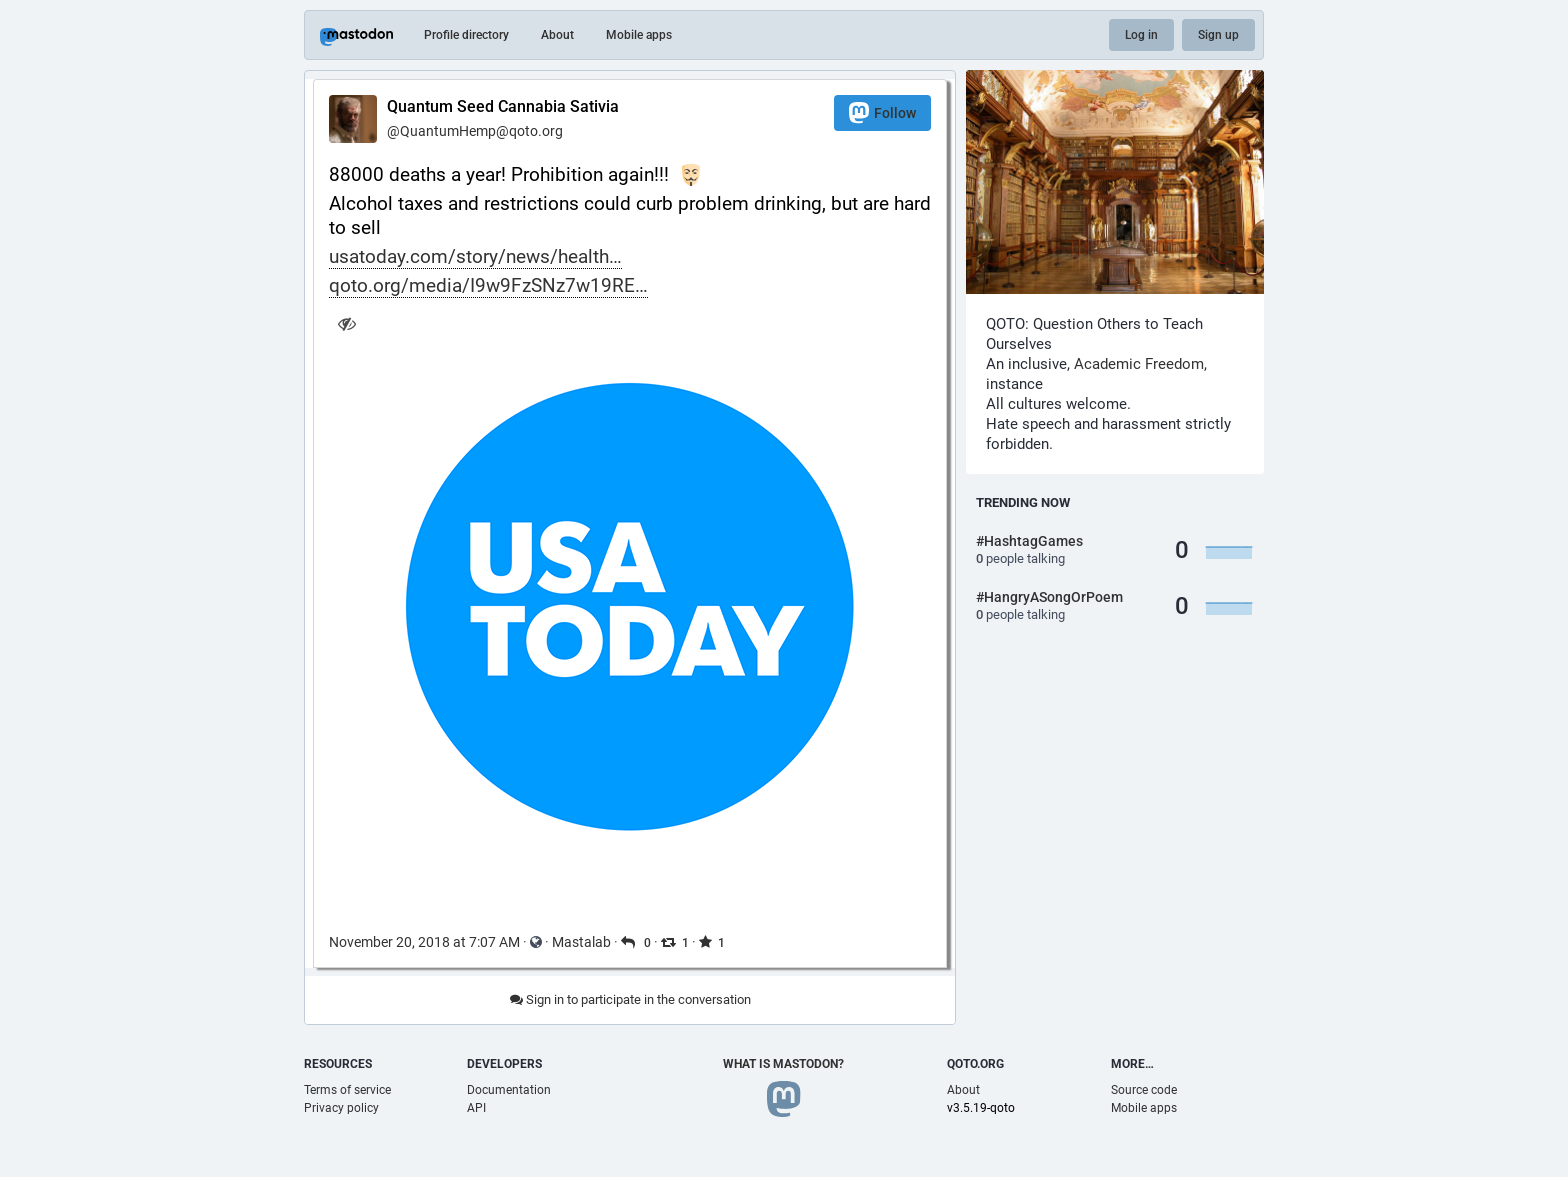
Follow (882, 112)
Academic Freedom (1139, 364)
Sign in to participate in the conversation (630, 999)
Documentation (509, 1090)
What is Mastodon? (783, 1064)
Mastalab (581, 942)
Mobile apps (639, 35)
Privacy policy (341, 1108)
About (557, 35)
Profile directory (466, 35)
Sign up (1218, 35)
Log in (1141, 35)
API (476, 1108)
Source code (1144, 1090)
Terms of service (347, 1090)
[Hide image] (346, 323)
